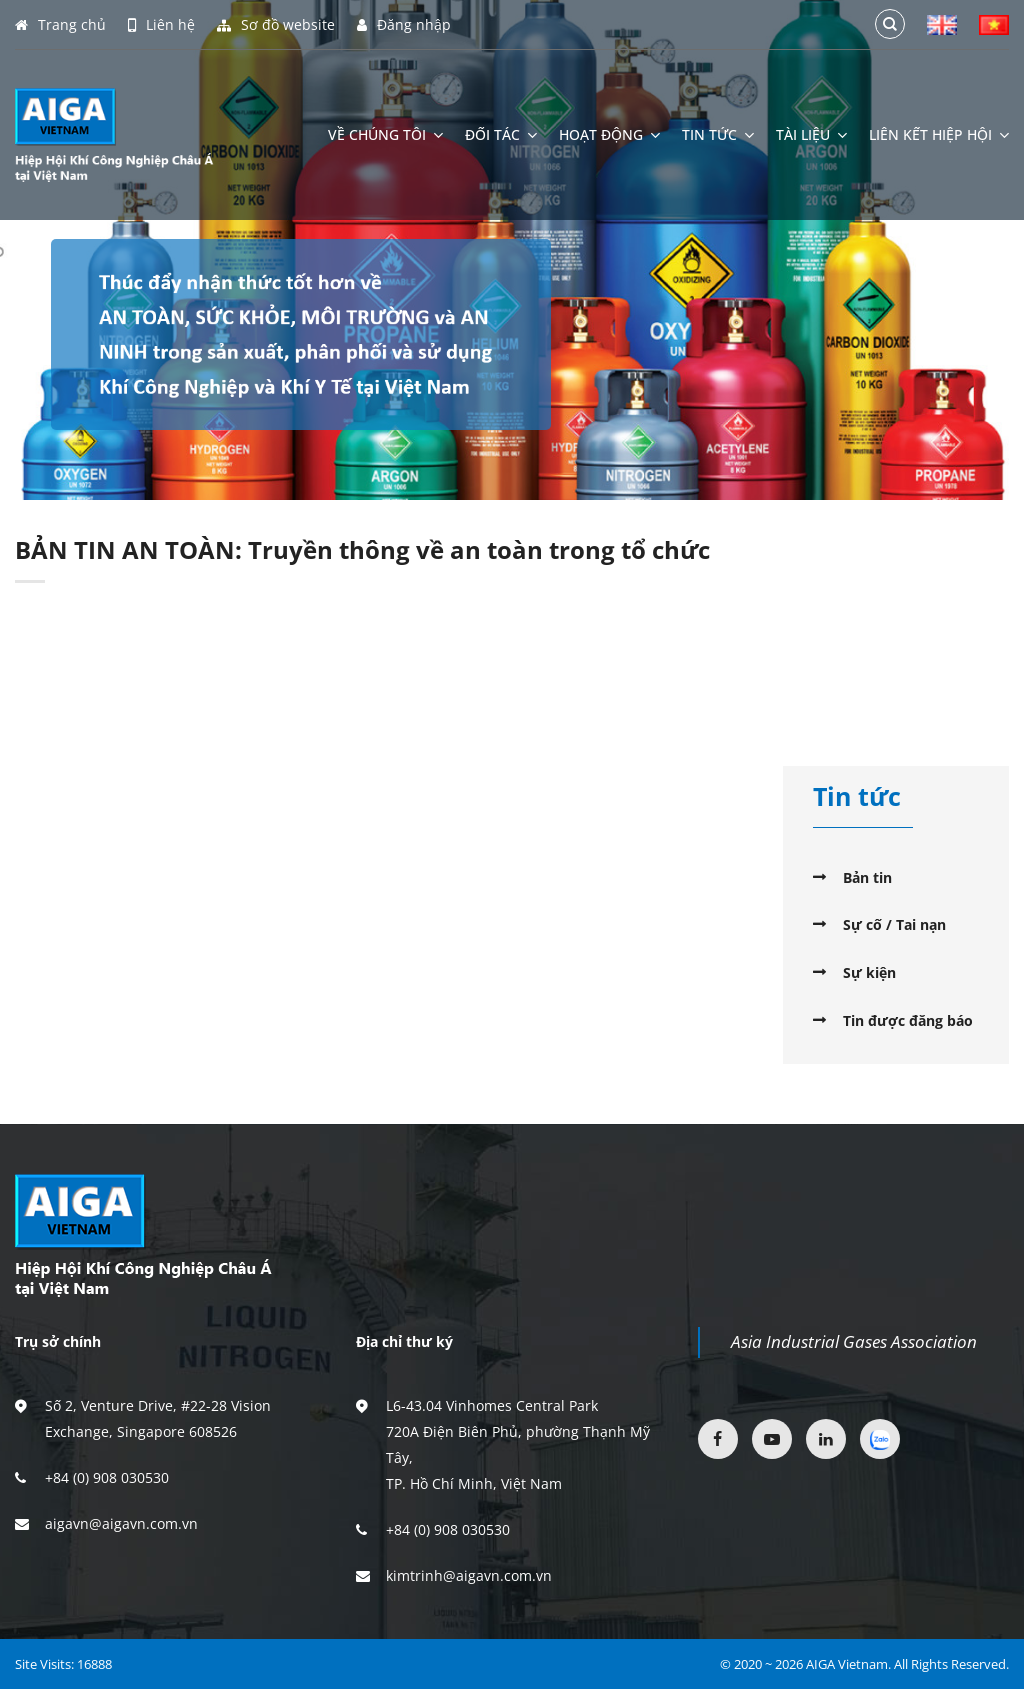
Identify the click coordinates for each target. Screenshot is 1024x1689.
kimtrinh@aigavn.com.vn (469, 1575)
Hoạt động (609, 135)
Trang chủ (60, 25)
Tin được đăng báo (908, 1020)
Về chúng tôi (385, 135)
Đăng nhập (404, 25)
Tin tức (718, 135)
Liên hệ (161, 25)
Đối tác (501, 135)
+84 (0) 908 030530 (107, 1477)
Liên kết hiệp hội (939, 135)
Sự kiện (869, 972)
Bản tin (867, 877)
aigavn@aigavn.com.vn (121, 1523)
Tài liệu (811, 135)
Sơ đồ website (276, 25)
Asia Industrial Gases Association (854, 1341)
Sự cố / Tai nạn (894, 924)
